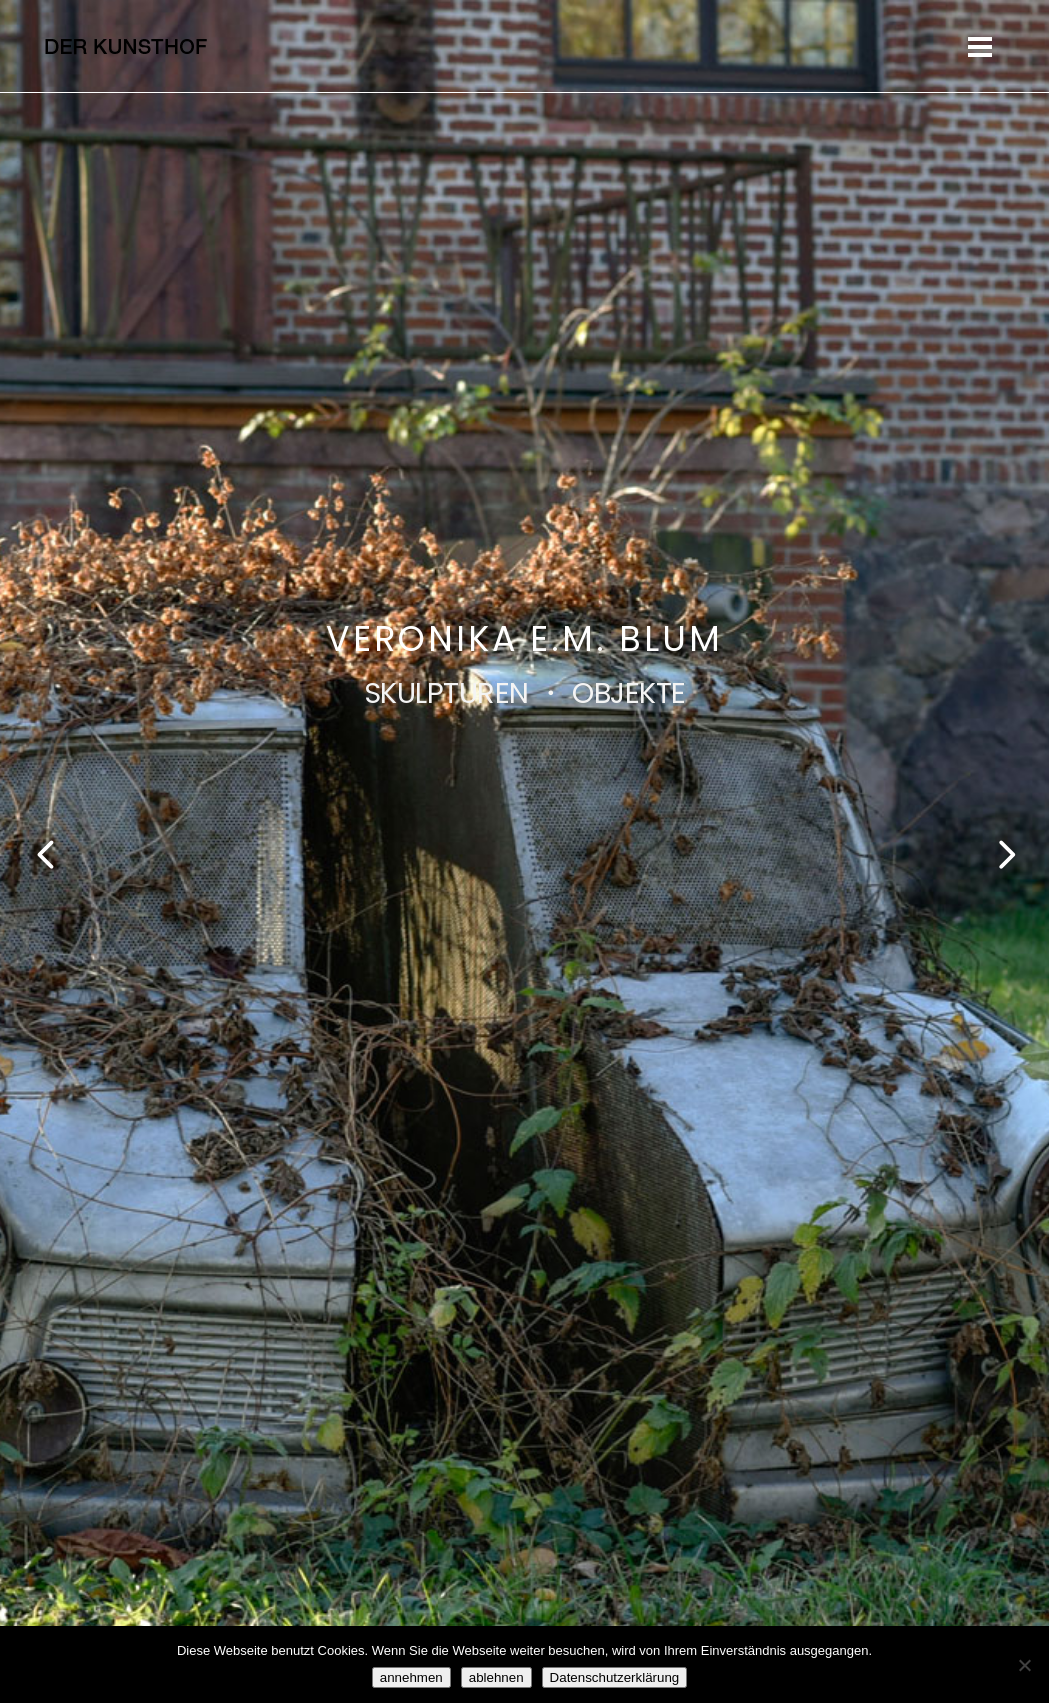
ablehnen (496, 1677)
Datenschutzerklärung (615, 1677)
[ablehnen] (1024, 1665)
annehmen (411, 1677)
